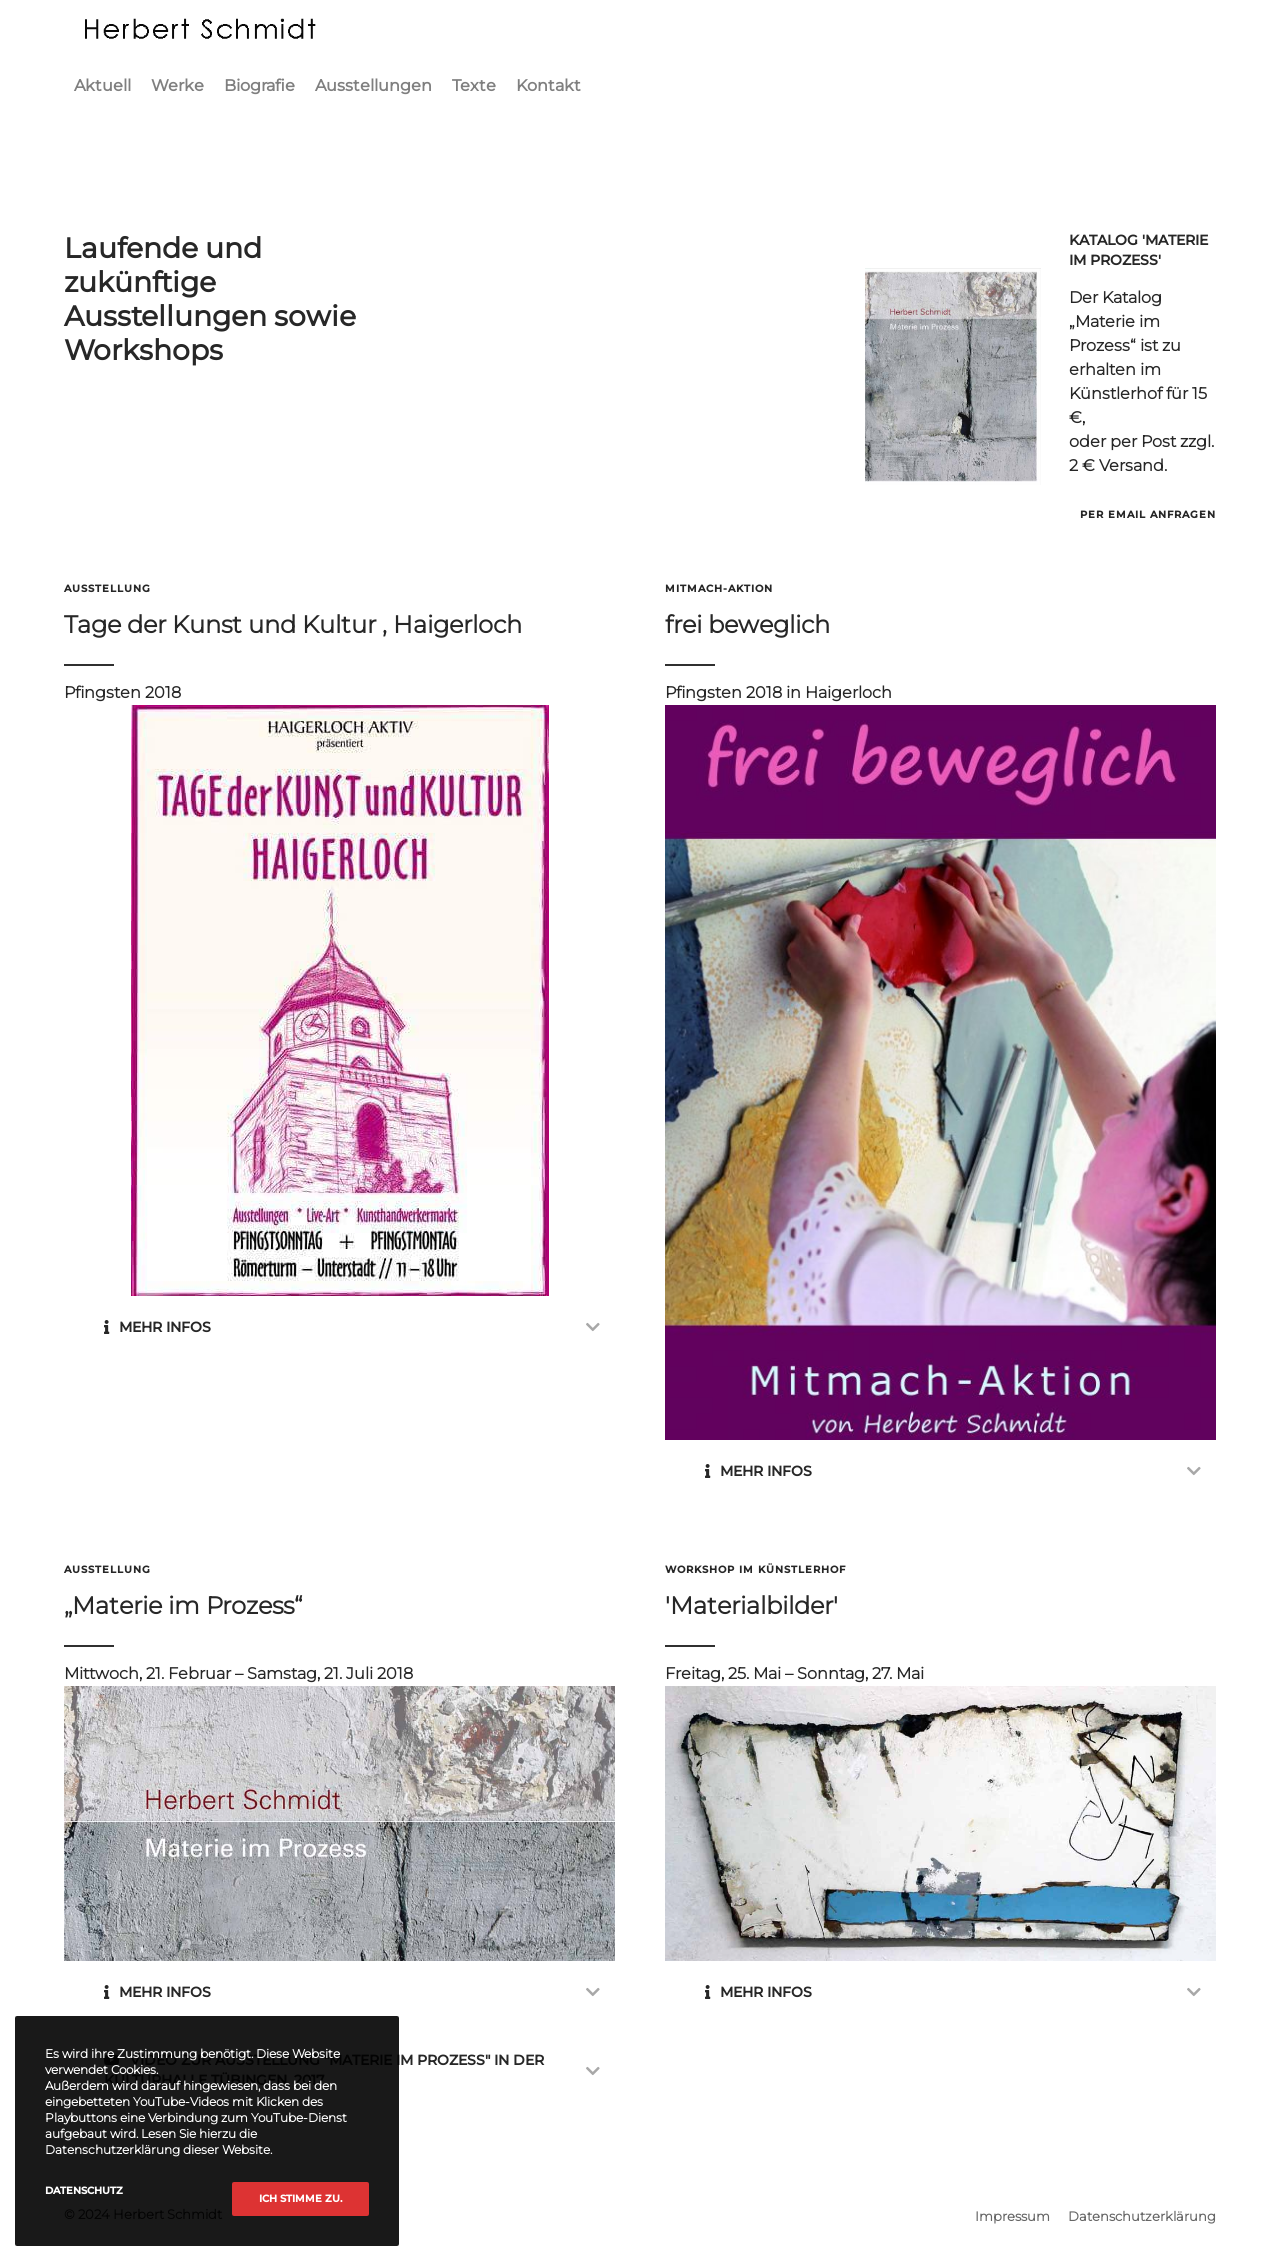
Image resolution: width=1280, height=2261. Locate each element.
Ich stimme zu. (300, 2198)
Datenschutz (84, 2190)
